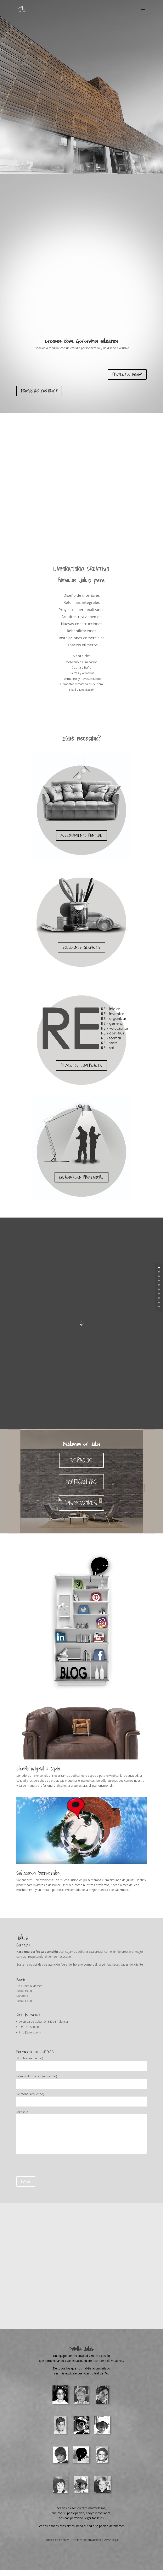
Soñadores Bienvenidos (38, 1872)
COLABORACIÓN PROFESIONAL (81, 1177)
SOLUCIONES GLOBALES (81, 947)
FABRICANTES (81, 1482)
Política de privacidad (87, 2546)
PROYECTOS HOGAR (127, 374)
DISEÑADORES (81, 1503)
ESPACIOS (81, 1460)
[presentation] (47, 2173)
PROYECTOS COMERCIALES (81, 1065)
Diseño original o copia (38, 1768)
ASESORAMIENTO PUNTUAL (81, 835)
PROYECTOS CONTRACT (39, 391)
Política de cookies (56, 2546)
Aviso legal (111, 2546)
